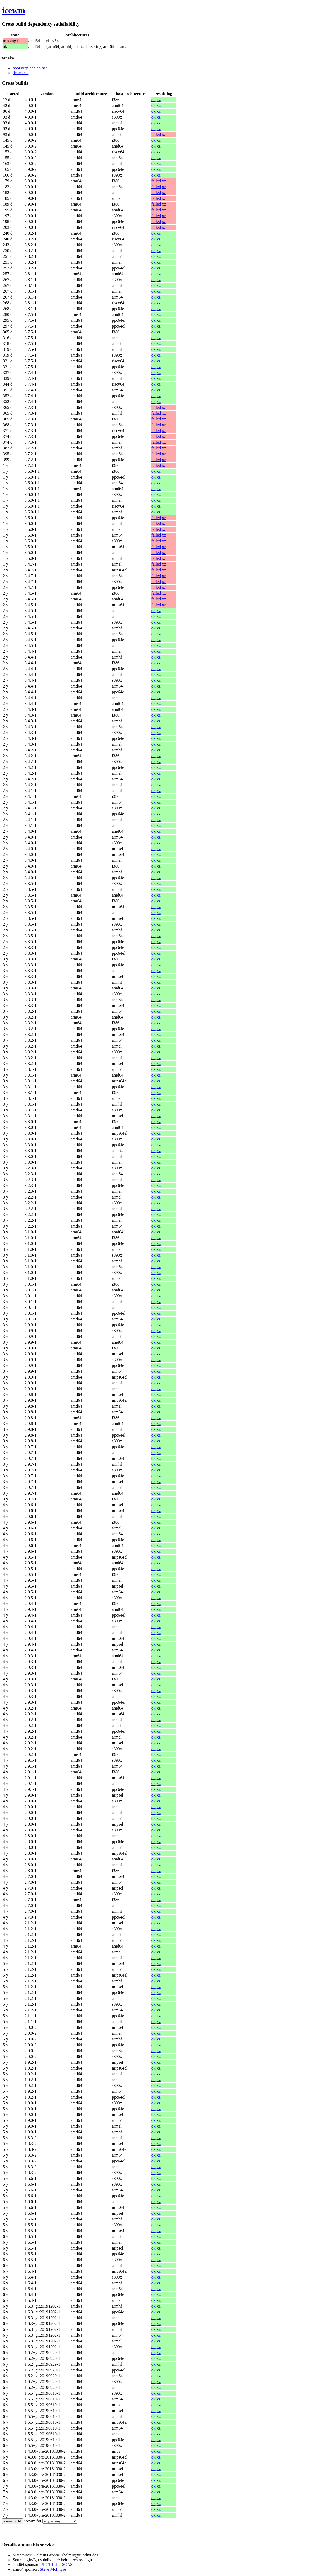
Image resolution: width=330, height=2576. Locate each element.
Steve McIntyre (53, 2569)
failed (156, 134)
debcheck (20, 72)
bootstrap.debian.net (30, 68)
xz (159, 99)
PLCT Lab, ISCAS (57, 2564)
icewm (13, 10)
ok (153, 99)
